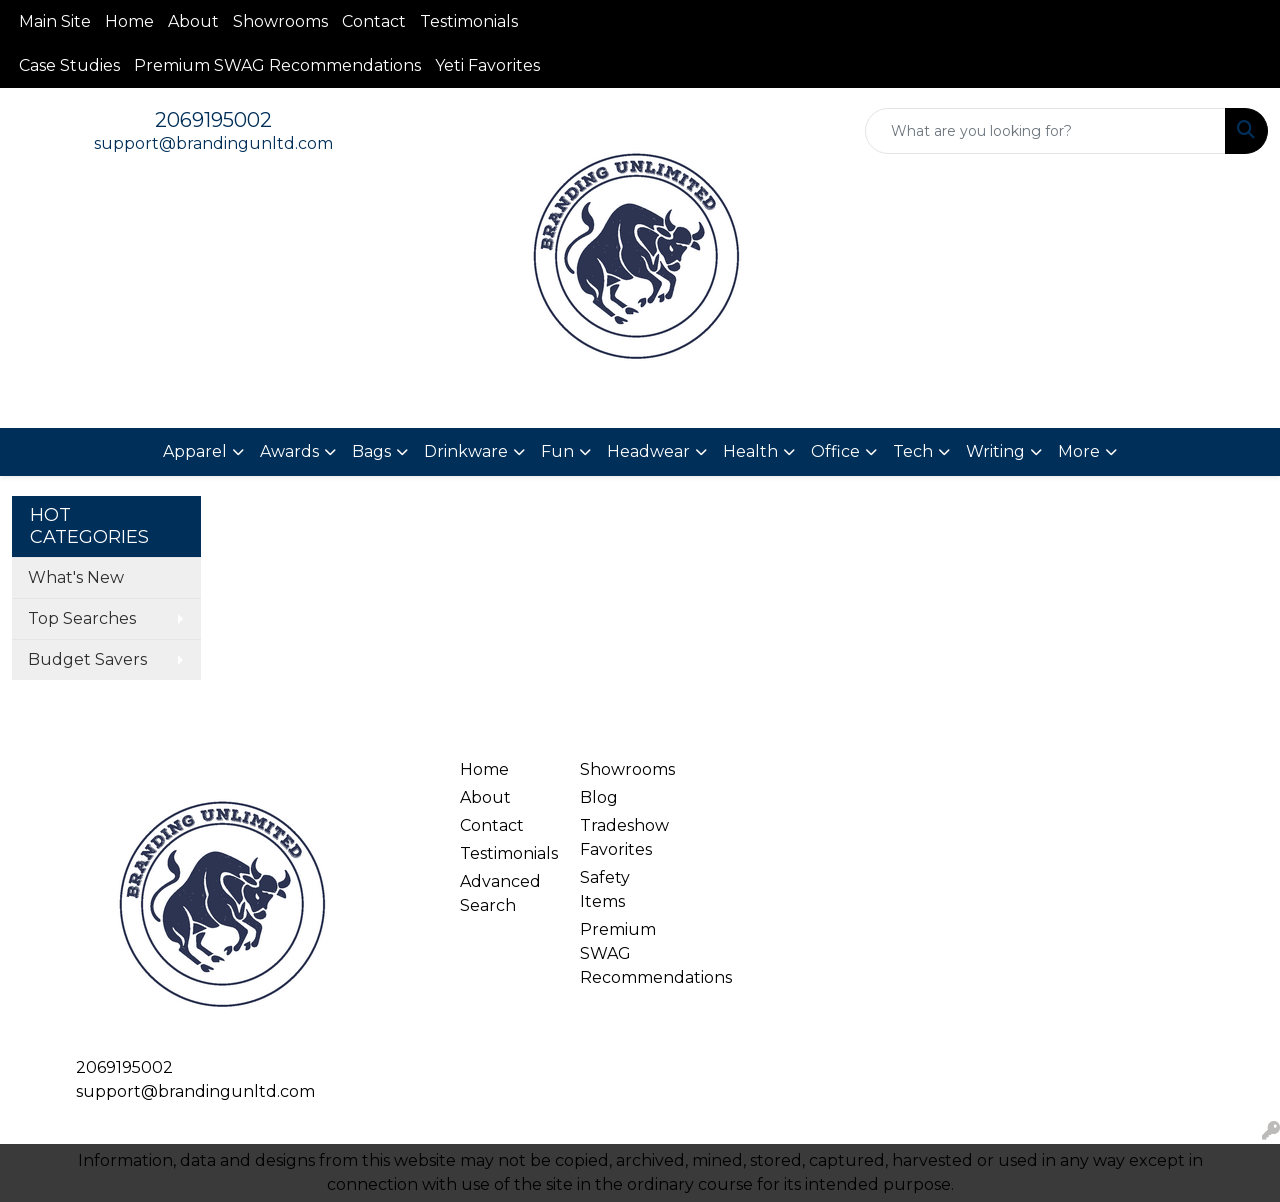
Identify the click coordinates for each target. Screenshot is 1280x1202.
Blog (599, 797)
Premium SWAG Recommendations (277, 65)
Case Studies (69, 65)
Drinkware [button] (466, 451)
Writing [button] (995, 451)
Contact (374, 21)
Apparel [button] (195, 451)
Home (129, 21)
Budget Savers (87, 659)
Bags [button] (371, 451)
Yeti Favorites (487, 65)
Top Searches (82, 618)
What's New (76, 577)
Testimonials (469, 21)
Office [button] (835, 451)
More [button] (1079, 451)
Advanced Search (500, 893)
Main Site (55, 21)
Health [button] (750, 451)
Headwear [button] (648, 451)
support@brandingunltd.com (213, 143)
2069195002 (213, 120)
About (193, 21)
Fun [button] (557, 451)
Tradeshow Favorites (624, 837)
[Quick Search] (1045, 131)
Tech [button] (913, 451)
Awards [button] (289, 451)
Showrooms (280, 21)
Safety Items (605, 889)
